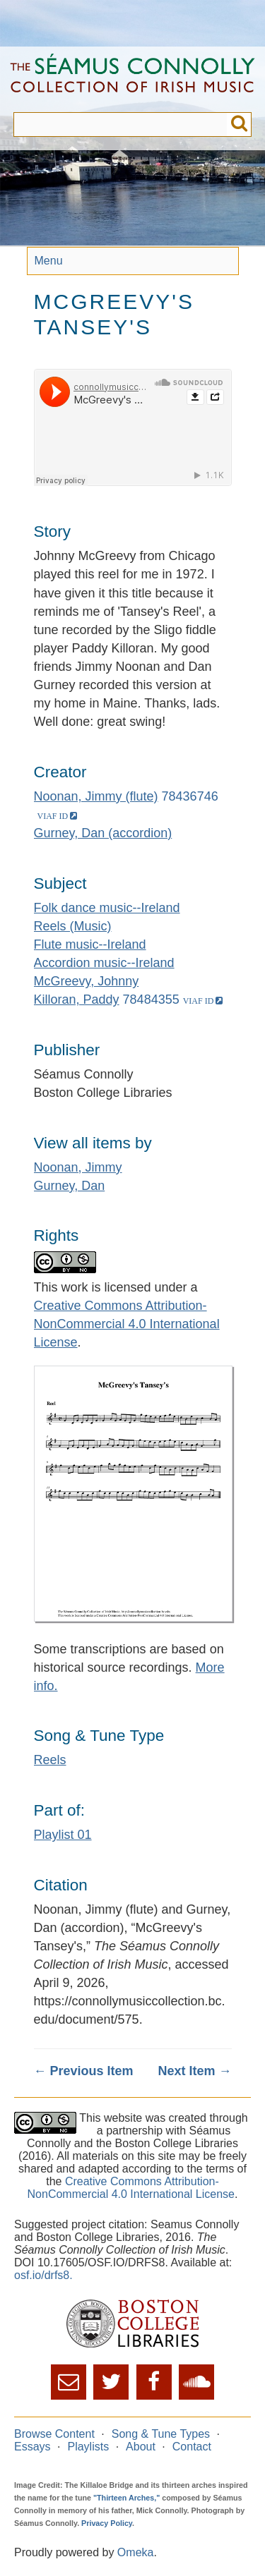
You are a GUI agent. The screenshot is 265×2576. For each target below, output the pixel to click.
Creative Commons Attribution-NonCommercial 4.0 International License (127, 1324)
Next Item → (194, 2071)
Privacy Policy (106, 2523)
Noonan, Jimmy (78, 1167)
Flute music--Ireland (90, 944)
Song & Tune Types (161, 2434)
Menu (49, 261)
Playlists (88, 2447)
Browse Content (54, 2434)
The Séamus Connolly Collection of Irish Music (132, 79)
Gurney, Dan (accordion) (103, 833)
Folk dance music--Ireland (107, 908)
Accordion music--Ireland (104, 963)
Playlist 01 (63, 1835)
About (140, 2447)
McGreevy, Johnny (86, 981)
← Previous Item (84, 2071)
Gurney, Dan (69, 1186)
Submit (239, 124)
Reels (50, 1760)
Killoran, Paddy (76, 999)
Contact (191, 2447)
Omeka (135, 2552)
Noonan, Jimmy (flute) (96, 796)
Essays (32, 2447)
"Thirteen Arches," (126, 2497)
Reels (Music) (73, 926)
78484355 (151, 999)
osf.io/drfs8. (43, 2275)
